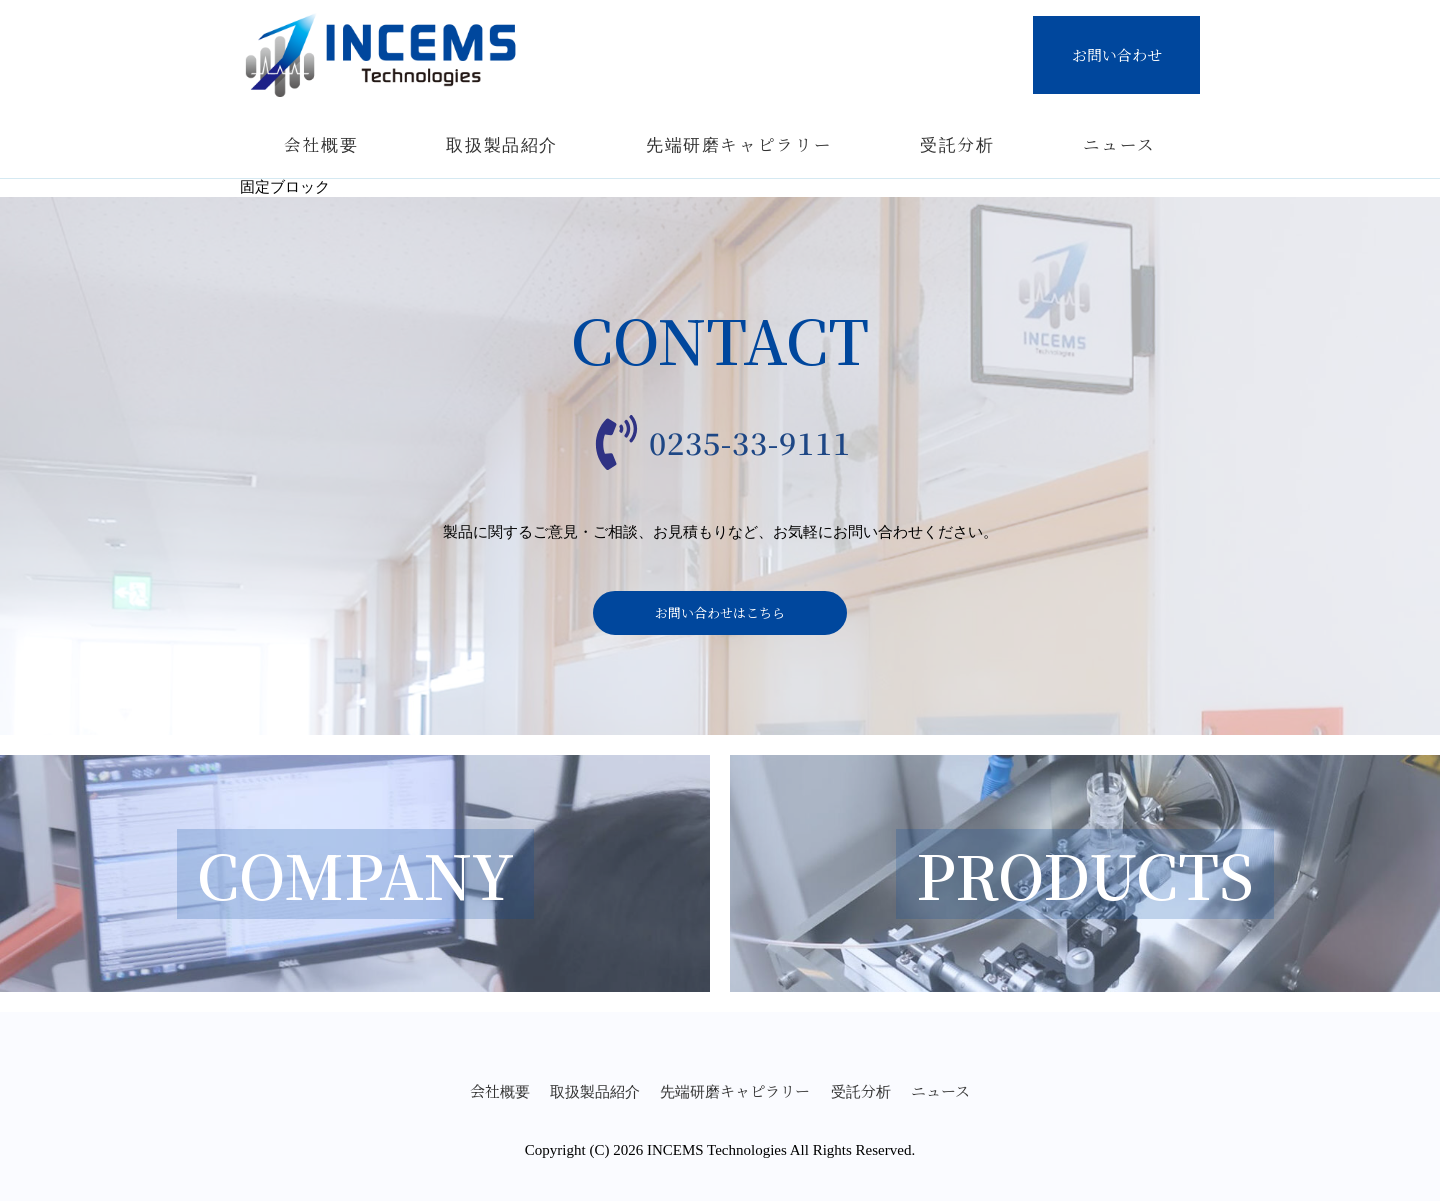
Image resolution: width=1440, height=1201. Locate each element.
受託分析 (957, 144)
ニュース (1120, 144)
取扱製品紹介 (502, 144)
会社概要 (321, 144)
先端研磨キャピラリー (739, 144)
